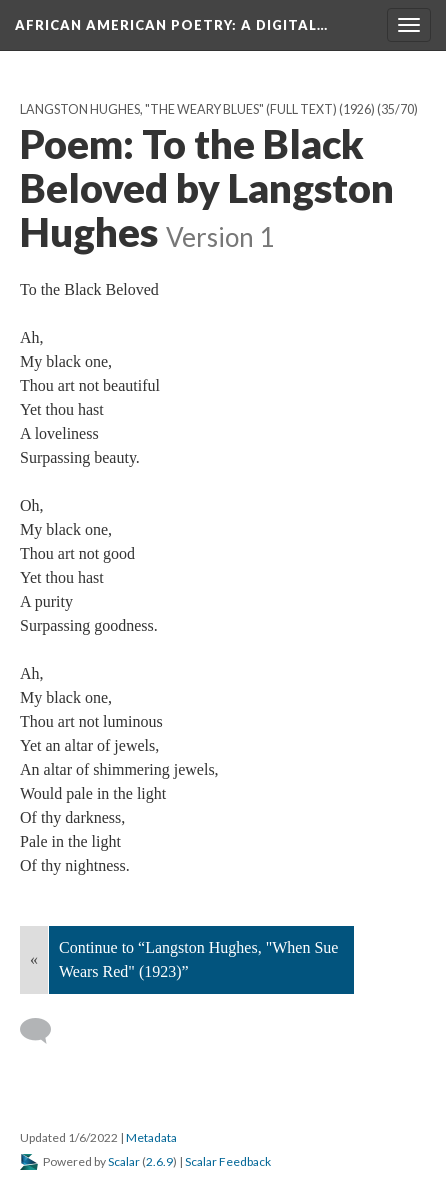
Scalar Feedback (228, 1161)
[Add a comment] (44, 1031)
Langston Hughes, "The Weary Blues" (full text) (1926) (197, 109)
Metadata (151, 1137)
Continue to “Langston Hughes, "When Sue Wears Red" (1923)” (198, 959)
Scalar (124, 1161)
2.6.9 (159, 1161)
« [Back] (34, 959)
